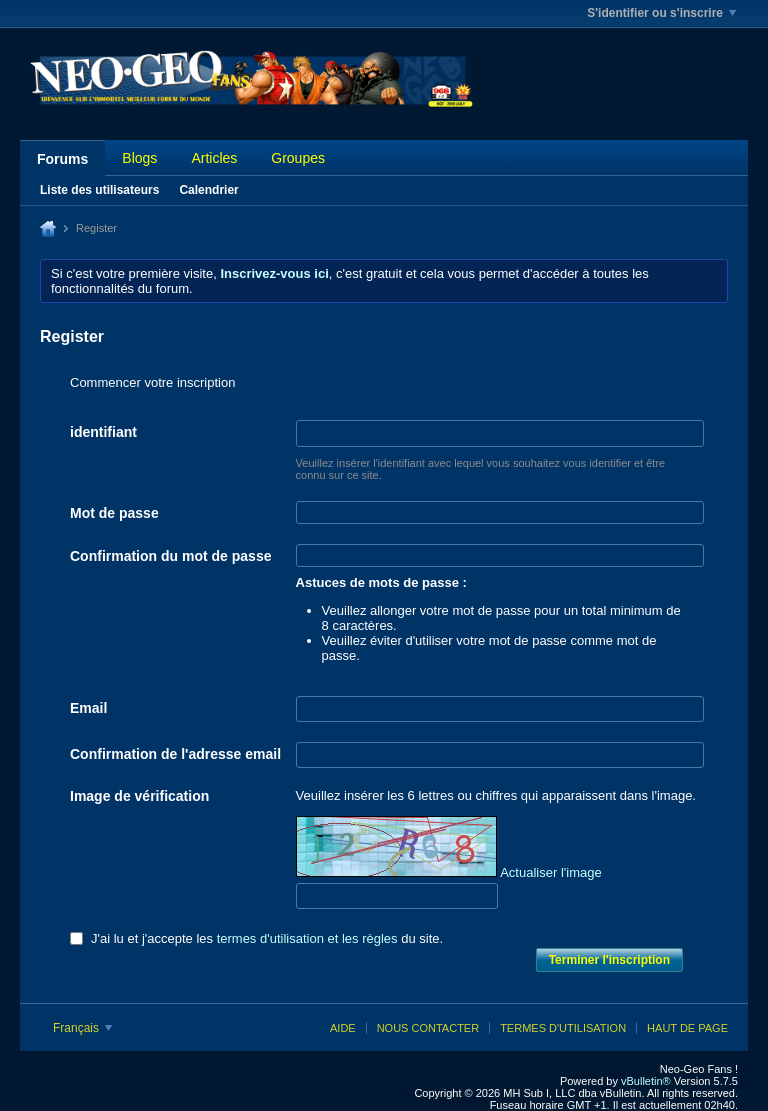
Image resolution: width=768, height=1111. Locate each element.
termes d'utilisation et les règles (307, 938)
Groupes (298, 158)
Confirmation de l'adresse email (175, 754)
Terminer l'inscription (609, 960)
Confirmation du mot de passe (170, 556)
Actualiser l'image (550, 872)
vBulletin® (646, 1081)
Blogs (139, 158)
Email (88, 708)
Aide (343, 1028)
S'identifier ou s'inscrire (661, 13)
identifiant (103, 432)
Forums (62, 159)
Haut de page (687, 1028)
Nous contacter (428, 1028)
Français (82, 1028)
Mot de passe (114, 513)
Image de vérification (139, 796)
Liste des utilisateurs (99, 190)
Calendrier (208, 190)
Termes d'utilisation (563, 1028)
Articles (214, 158)
